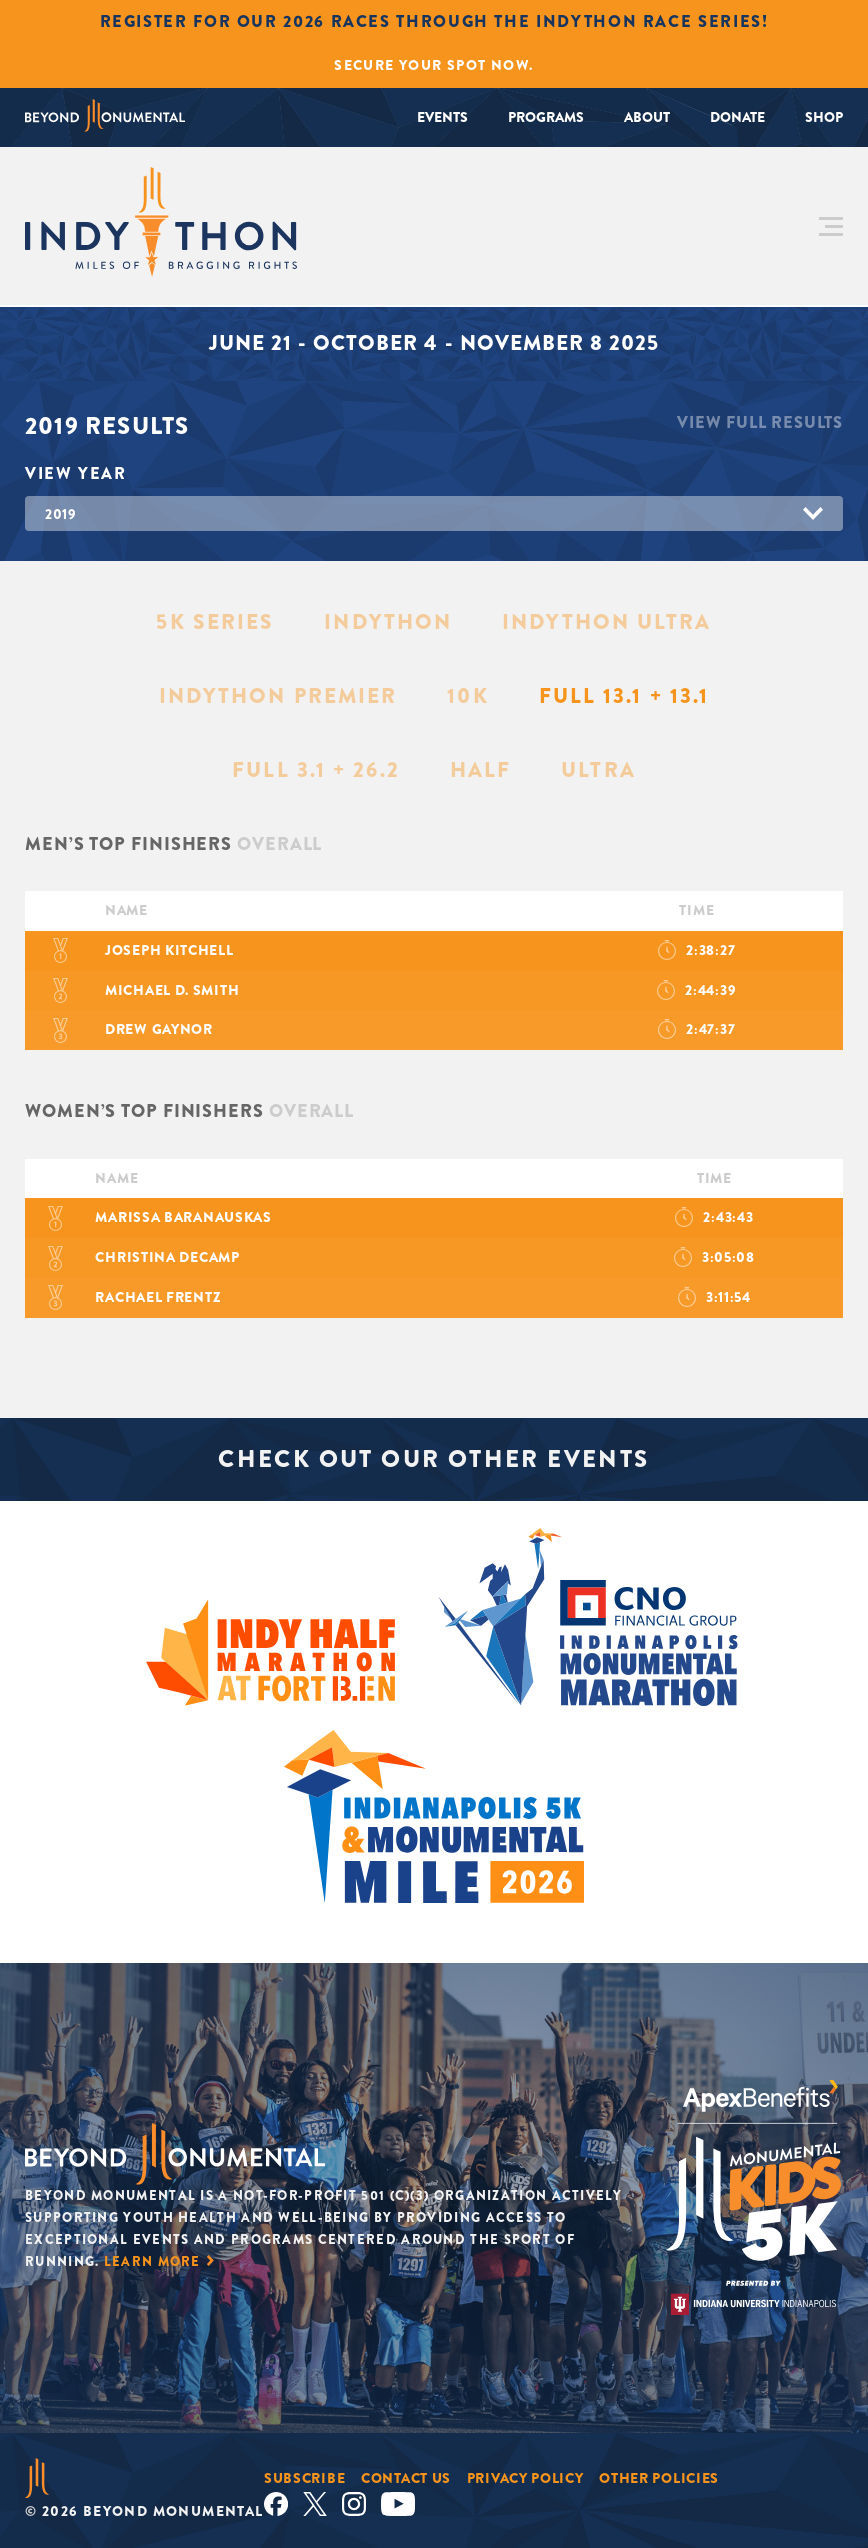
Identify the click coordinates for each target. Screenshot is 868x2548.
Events (442, 117)
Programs (546, 117)
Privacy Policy (525, 2478)
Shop (824, 117)
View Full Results (760, 422)
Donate (737, 117)
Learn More (152, 2261)
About (647, 117)
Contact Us (406, 2478)
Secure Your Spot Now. (433, 65)
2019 (61, 514)
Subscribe (304, 2478)
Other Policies (659, 2478)
